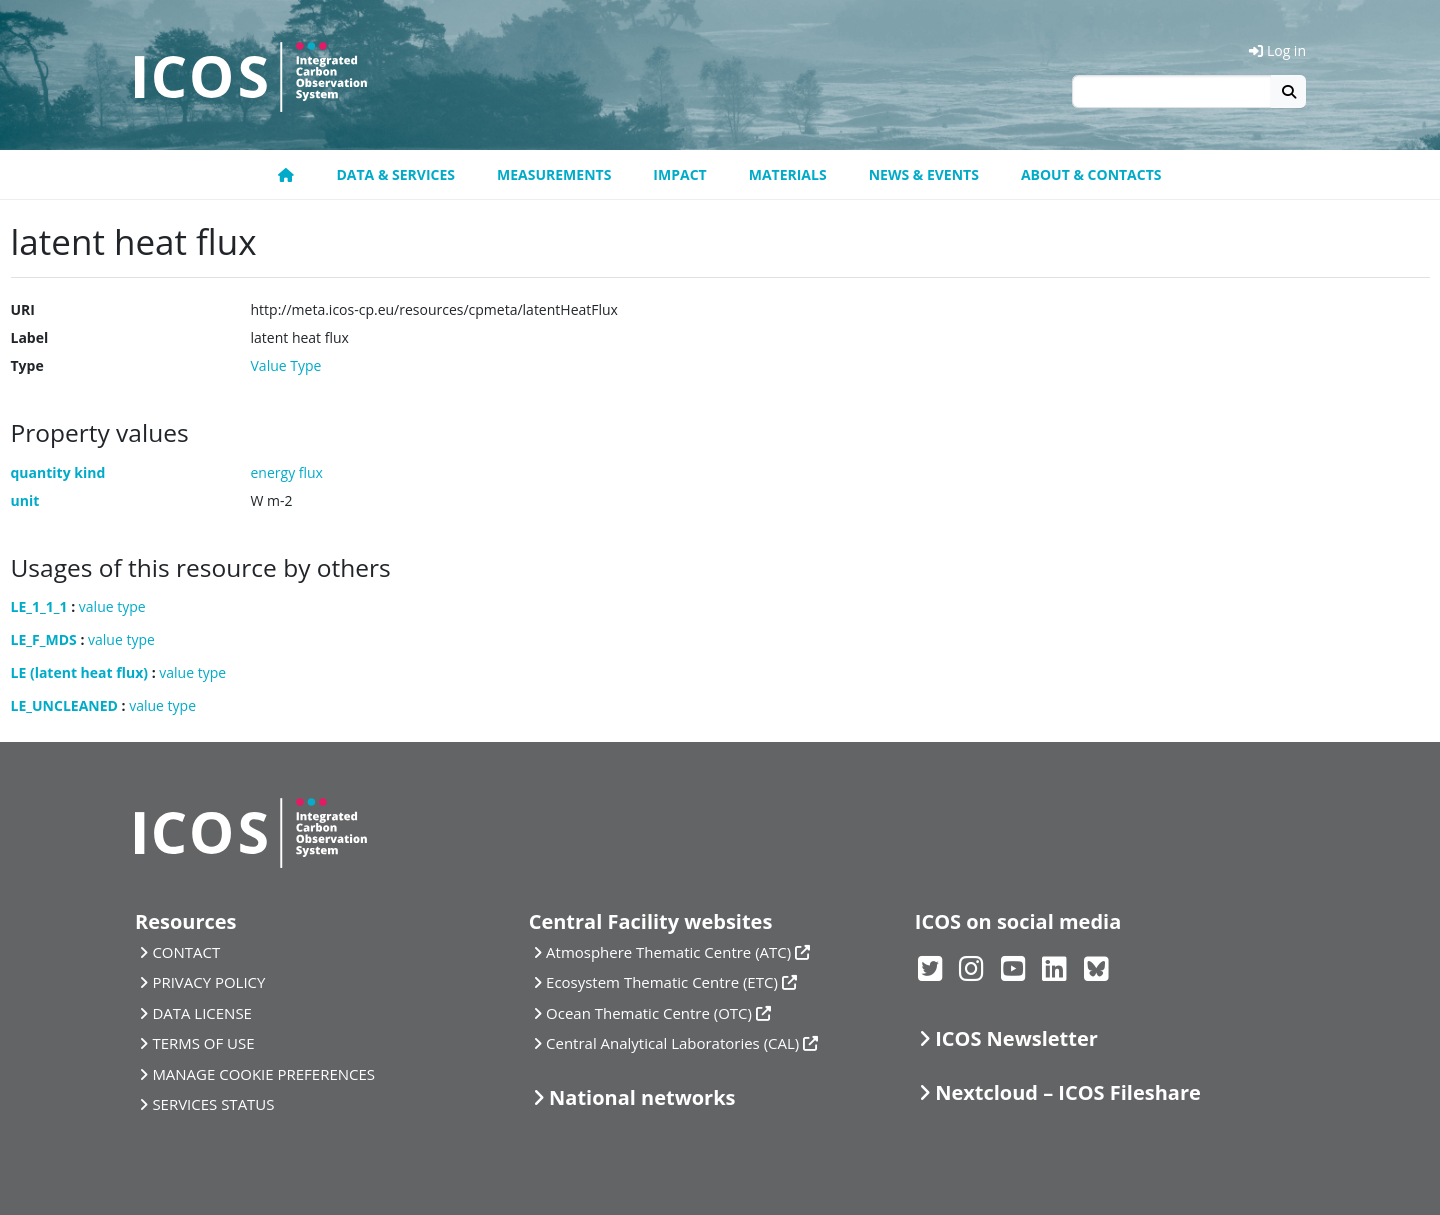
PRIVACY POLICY (208, 982)
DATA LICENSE (202, 1013)
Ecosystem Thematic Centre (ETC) (662, 982)
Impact (679, 174)
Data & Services (395, 174)
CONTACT (186, 952)
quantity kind (58, 472)
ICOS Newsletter (1016, 1038)
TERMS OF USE (203, 1043)
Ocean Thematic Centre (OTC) (649, 1013)
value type (112, 606)
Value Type (286, 365)
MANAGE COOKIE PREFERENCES (263, 1074)
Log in (1277, 50)
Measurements (554, 174)
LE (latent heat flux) (80, 672)
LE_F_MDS (44, 639)
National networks (642, 1097)
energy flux (287, 472)
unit (25, 500)
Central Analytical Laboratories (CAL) (672, 1043)
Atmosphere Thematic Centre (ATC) (668, 952)
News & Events (924, 174)
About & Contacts (1091, 174)
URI (23, 309)
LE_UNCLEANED (64, 705)
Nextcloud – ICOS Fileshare (1068, 1092)
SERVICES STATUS (213, 1104)
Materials (788, 174)
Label (30, 337)
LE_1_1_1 (39, 606)
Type (27, 365)
